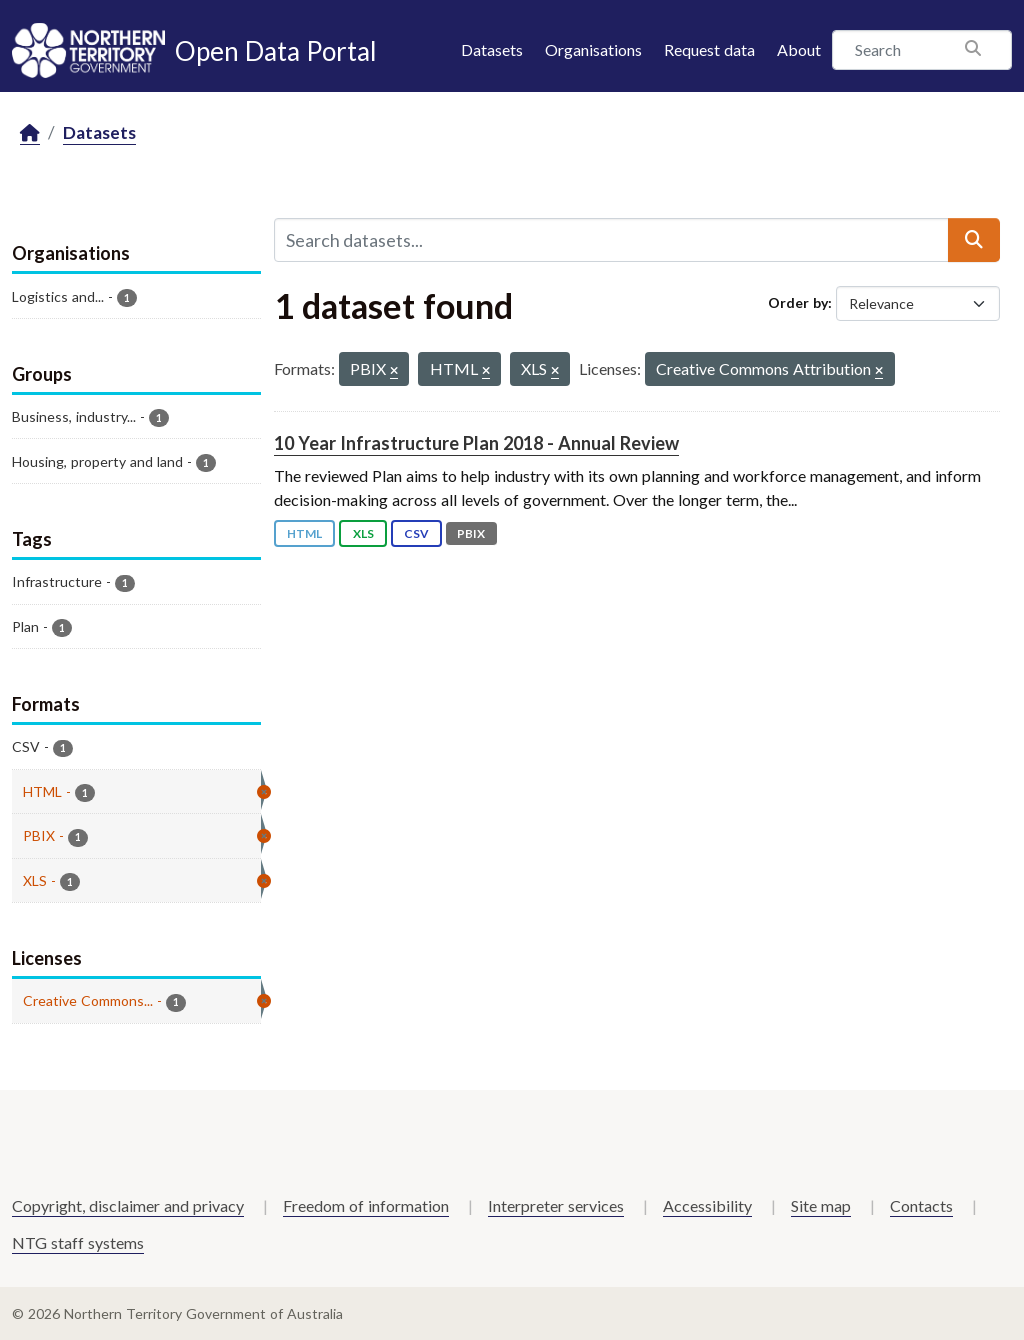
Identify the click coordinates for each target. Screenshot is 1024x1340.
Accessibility (707, 1205)
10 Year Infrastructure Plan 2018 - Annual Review (476, 443)
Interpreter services (556, 1205)
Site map (821, 1205)
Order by (798, 302)
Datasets (492, 49)
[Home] (30, 133)
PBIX (471, 533)
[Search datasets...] (611, 240)
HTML (304, 533)
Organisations (593, 49)
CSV (416, 533)
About (799, 49)
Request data (709, 49)
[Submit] (974, 240)
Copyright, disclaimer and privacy (128, 1205)
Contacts (921, 1205)
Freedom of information (366, 1205)
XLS (363, 533)
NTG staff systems (78, 1242)
